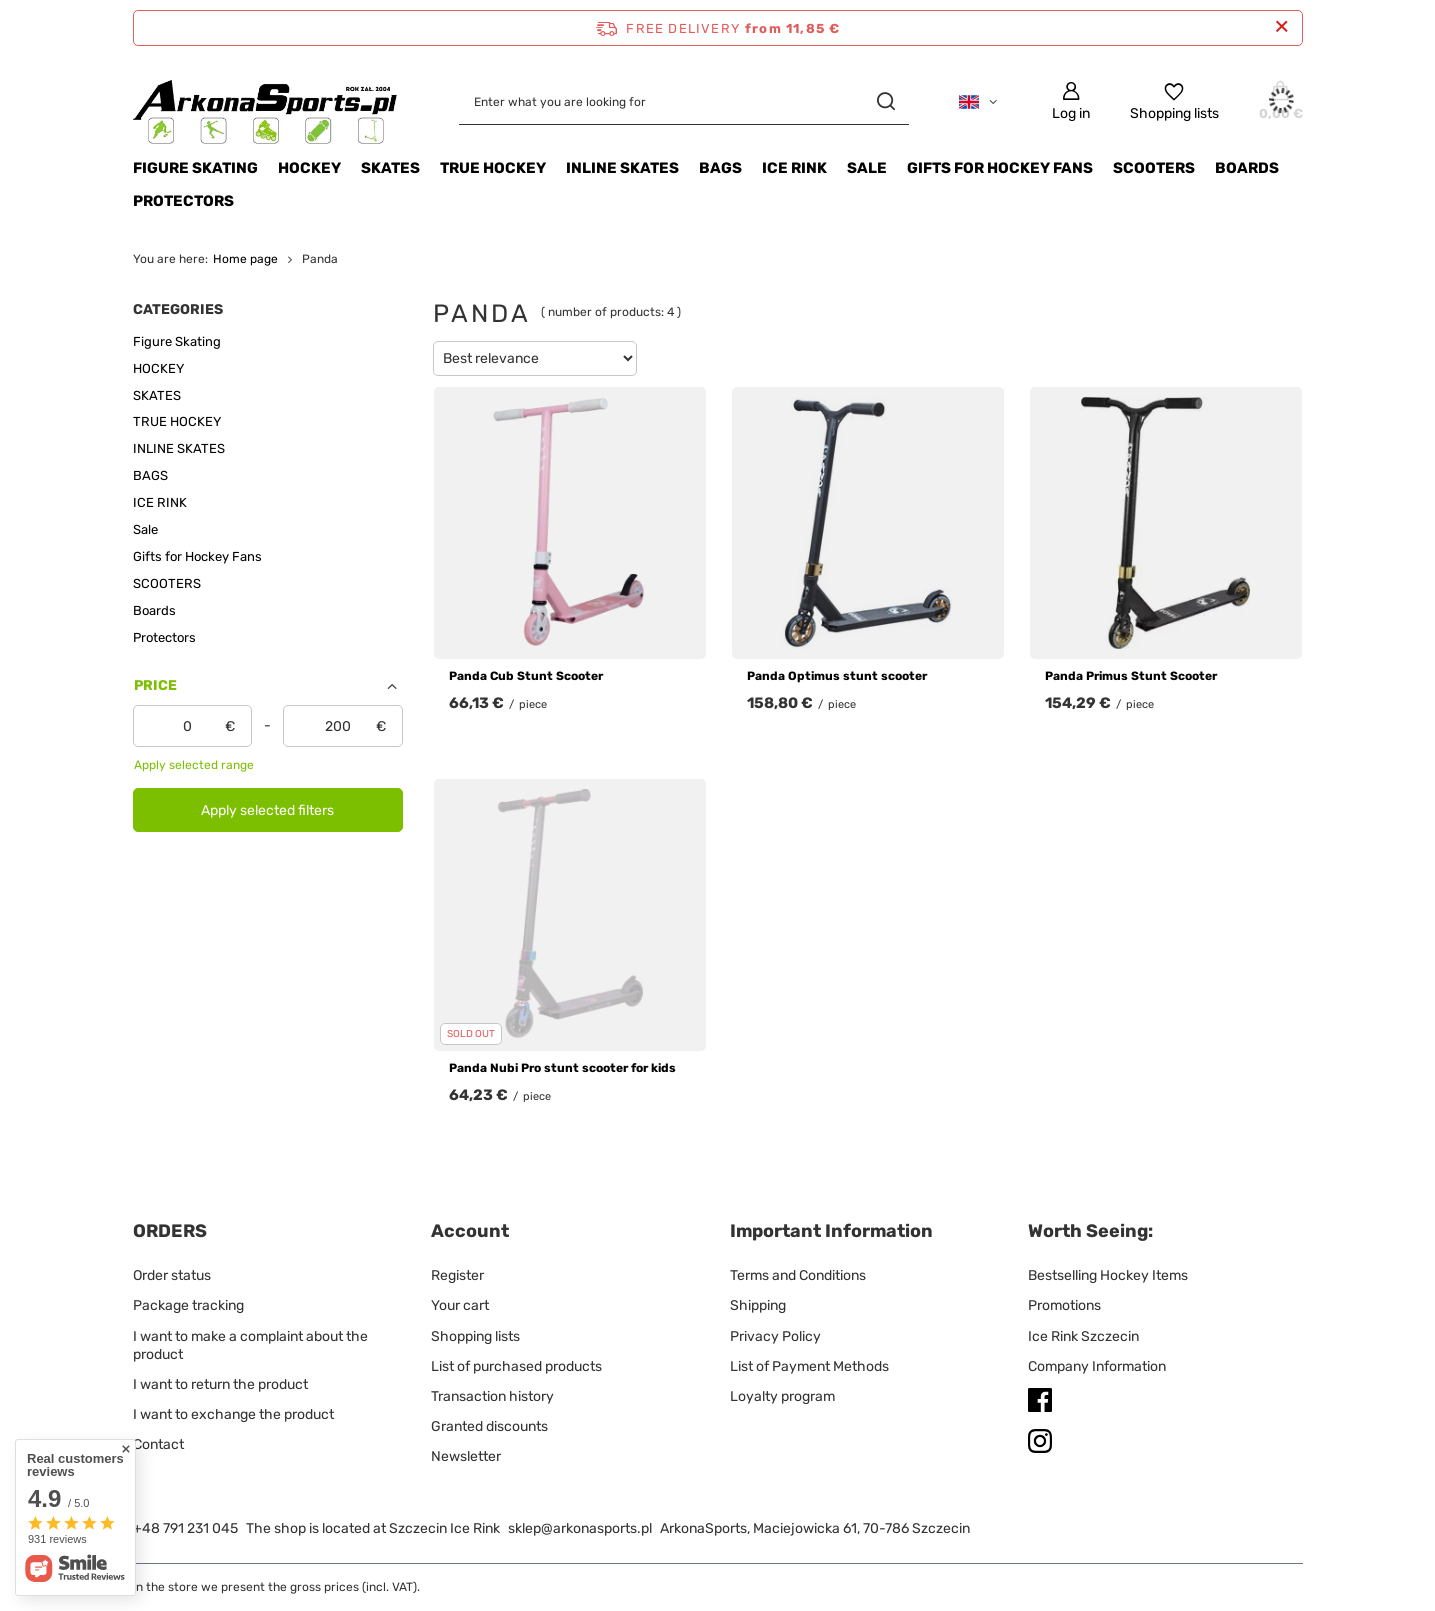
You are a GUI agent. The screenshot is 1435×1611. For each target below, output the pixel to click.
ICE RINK (794, 168)
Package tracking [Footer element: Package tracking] (188, 1305)
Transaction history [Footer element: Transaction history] (492, 1396)
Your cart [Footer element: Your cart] (460, 1305)
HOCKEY (309, 168)
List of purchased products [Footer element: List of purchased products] (516, 1366)
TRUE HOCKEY (493, 168)
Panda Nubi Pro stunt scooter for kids (562, 1068)
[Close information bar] (1281, 27)
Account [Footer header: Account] (470, 1231)
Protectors (183, 201)
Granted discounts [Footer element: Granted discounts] (489, 1426)
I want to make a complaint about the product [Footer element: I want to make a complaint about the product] (250, 1345)
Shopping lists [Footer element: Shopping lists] (475, 1336)
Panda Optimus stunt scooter (837, 676)
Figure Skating (195, 168)
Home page (245, 259)
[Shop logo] (266, 101)
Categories (178, 309)
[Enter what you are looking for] (684, 101)
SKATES (390, 168)
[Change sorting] (535, 358)
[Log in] (1071, 101)
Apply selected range (194, 765)
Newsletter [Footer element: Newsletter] (466, 1456)
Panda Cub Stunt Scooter (526, 676)
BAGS (720, 168)
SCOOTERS (1154, 168)
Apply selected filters (267, 810)
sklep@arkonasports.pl (580, 1528)
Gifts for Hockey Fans (1000, 168)
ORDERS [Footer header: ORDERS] (170, 1231)
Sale (867, 168)
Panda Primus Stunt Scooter (1131, 676)
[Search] (886, 101)
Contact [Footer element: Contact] (158, 1444)
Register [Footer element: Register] (457, 1275)
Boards (1247, 168)
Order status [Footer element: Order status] (172, 1275)
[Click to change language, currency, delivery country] (978, 102)
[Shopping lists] (1174, 101)
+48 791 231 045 (185, 1528)
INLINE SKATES (622, 168)
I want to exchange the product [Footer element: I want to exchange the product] (233, 1414)
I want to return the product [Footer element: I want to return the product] (220, 1384)
